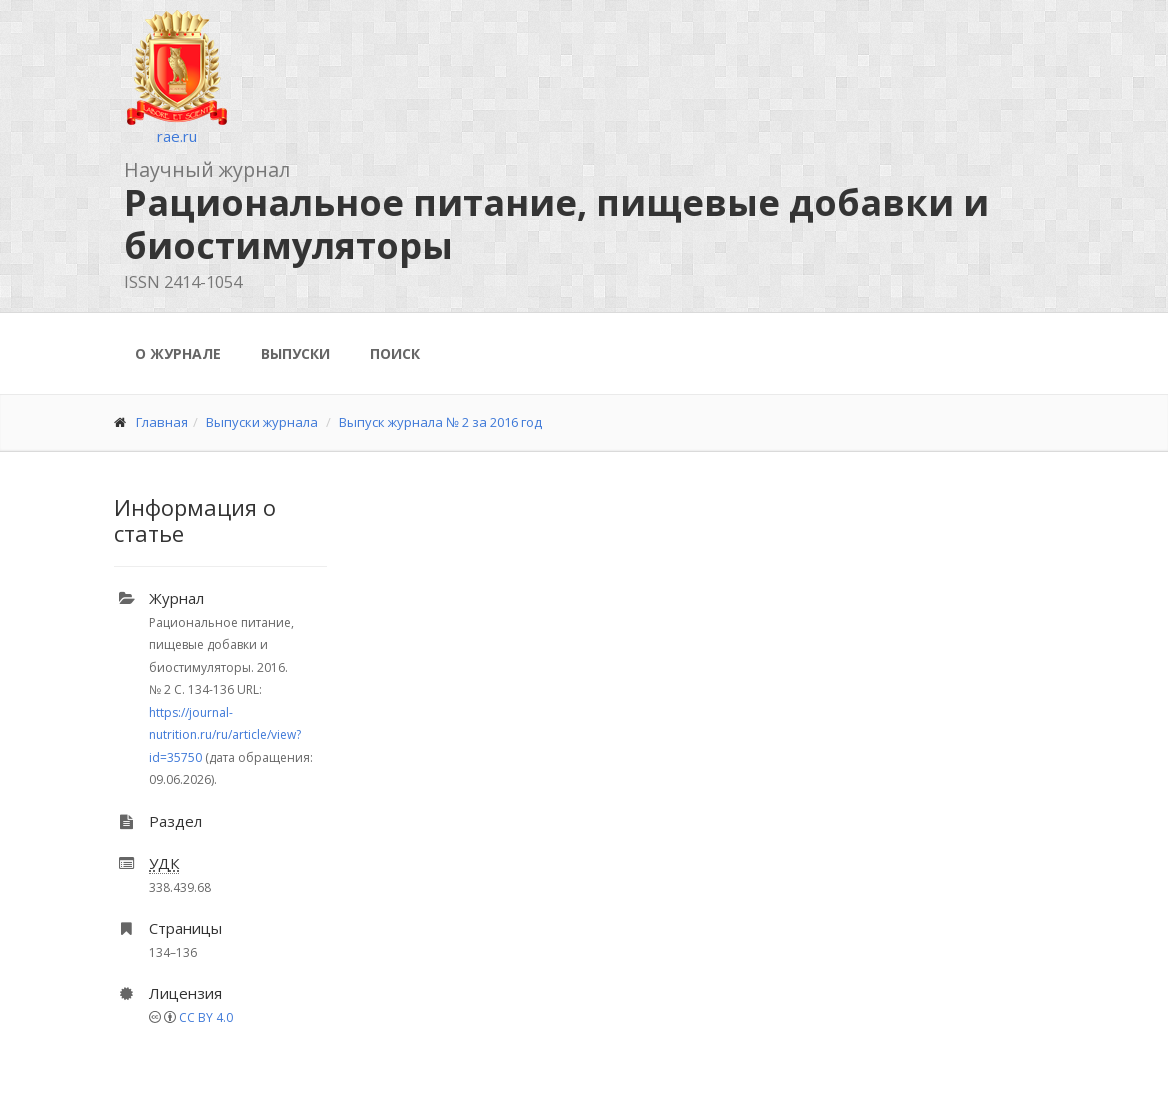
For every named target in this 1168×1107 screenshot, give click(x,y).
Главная (162, 422)
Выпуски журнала (262, 422)
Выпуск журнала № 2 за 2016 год (440, 422)
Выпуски (295, 353)
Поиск (395, 353)
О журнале (178, 353)
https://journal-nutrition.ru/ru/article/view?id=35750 (225, 735)
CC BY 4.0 (206, 1017)
